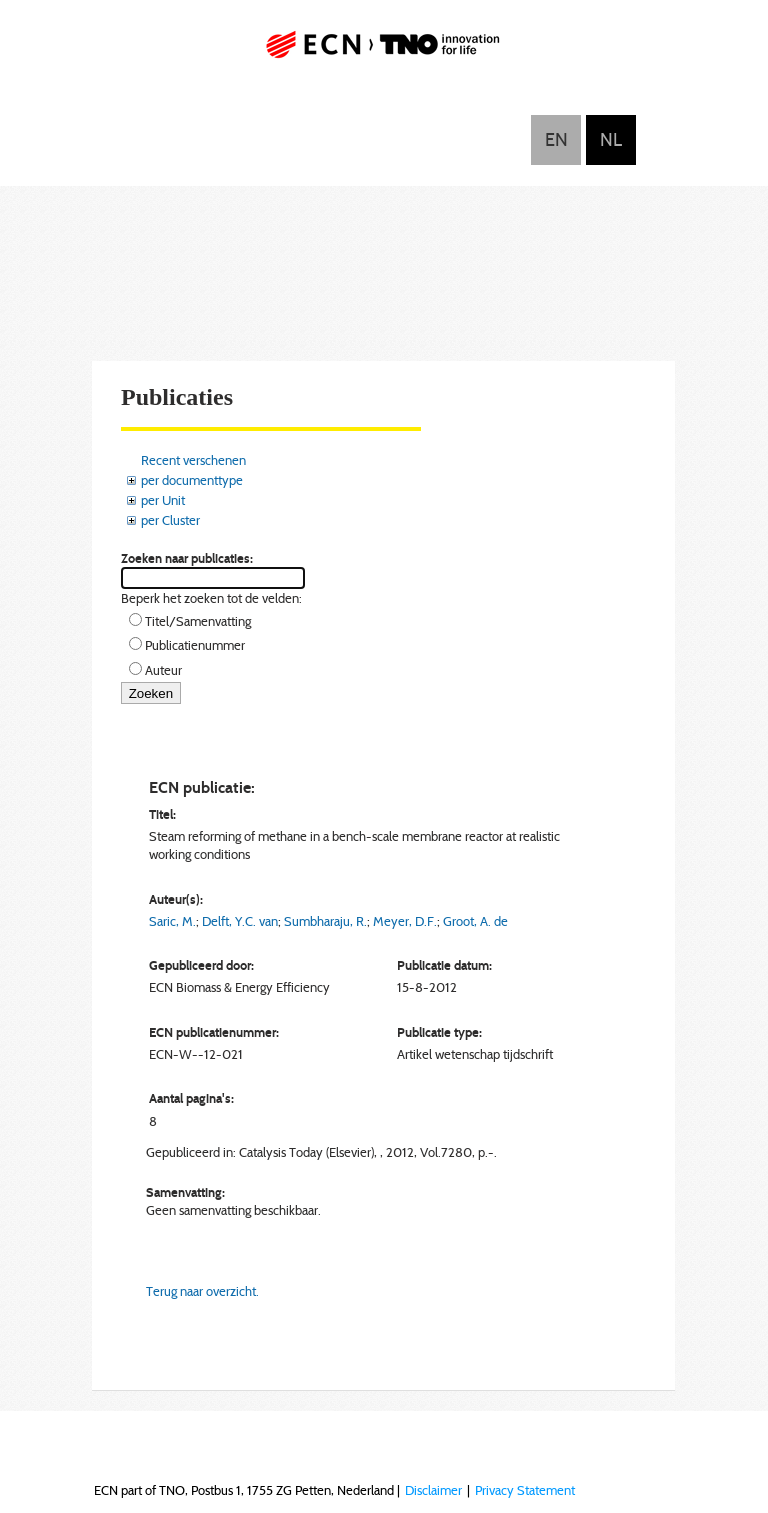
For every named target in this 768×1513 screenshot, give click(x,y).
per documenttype (192, 480)
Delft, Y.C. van (240, 921)
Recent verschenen (193, 460)
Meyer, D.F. (405, 921)
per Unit (163, 500)
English (556, 140)
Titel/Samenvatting (198, 621)
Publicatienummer (195, 645)
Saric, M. (172, 921)
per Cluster (170, 520)
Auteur (163, 670)
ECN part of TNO (384, 52)
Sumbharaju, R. (325, 921)
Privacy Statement (525, 1490)
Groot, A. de (475, 921)
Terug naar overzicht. (202, 1291)
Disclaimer (433, 1490)
